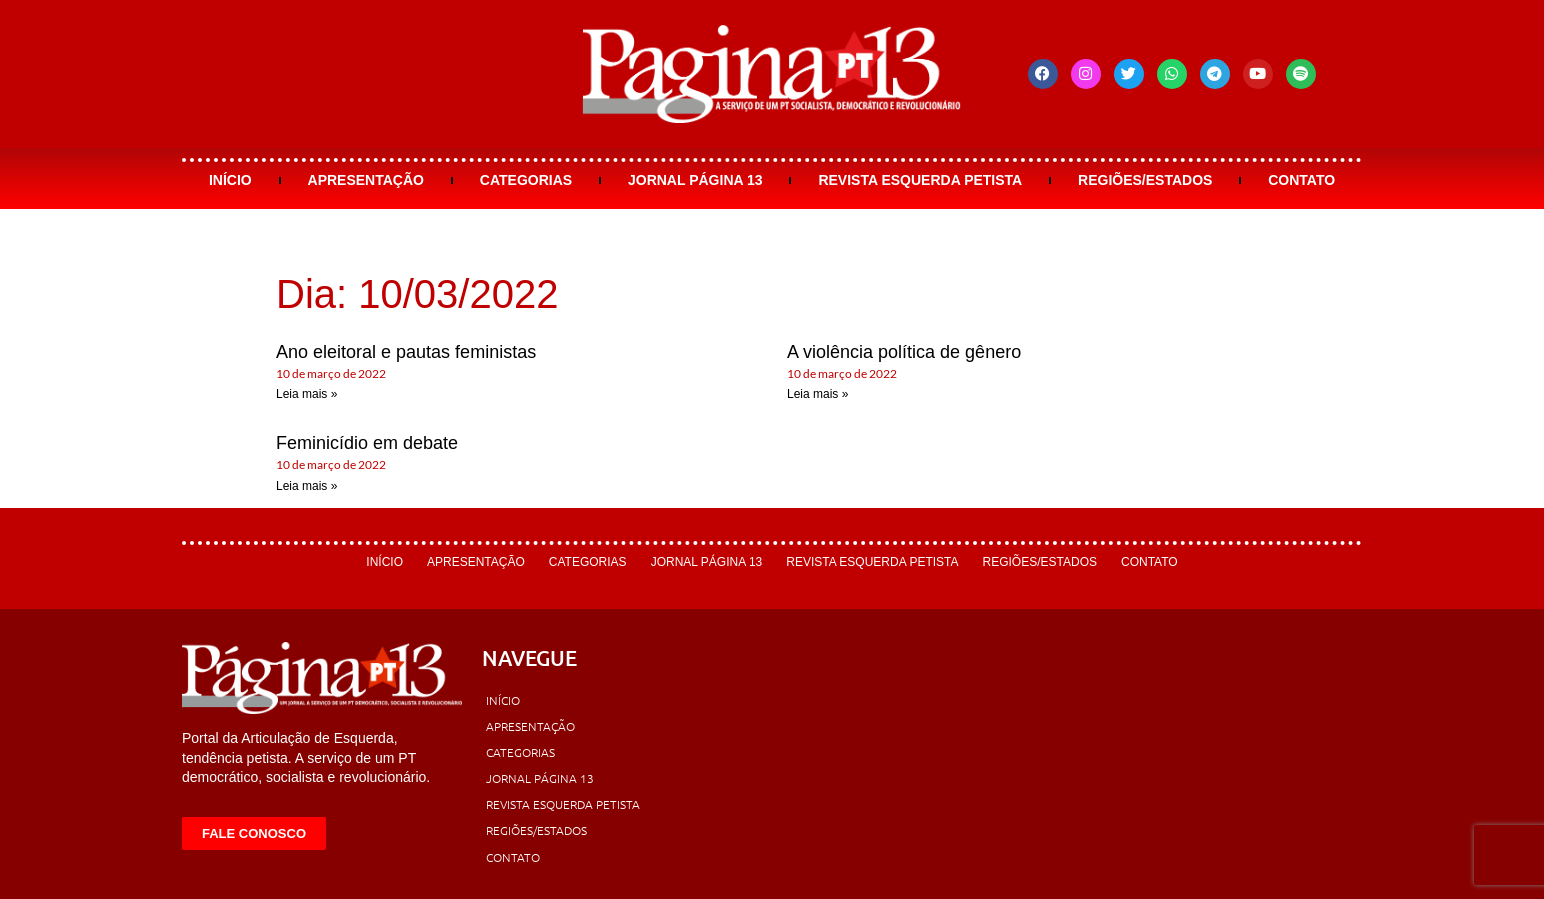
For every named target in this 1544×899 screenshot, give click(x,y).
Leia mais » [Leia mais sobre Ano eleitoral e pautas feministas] (306, 394)
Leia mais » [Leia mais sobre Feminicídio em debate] (306, 486)
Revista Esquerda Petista (920, 180)
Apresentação (366, 180)
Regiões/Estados (1145, 180)
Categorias (526, 180)
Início (230, 180)
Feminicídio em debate (367, 443)
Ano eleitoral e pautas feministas (406, 352)
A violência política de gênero (904, 352)
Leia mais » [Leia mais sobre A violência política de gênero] (817, 394)
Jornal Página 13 (695, 180)
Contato (1301, 180)
